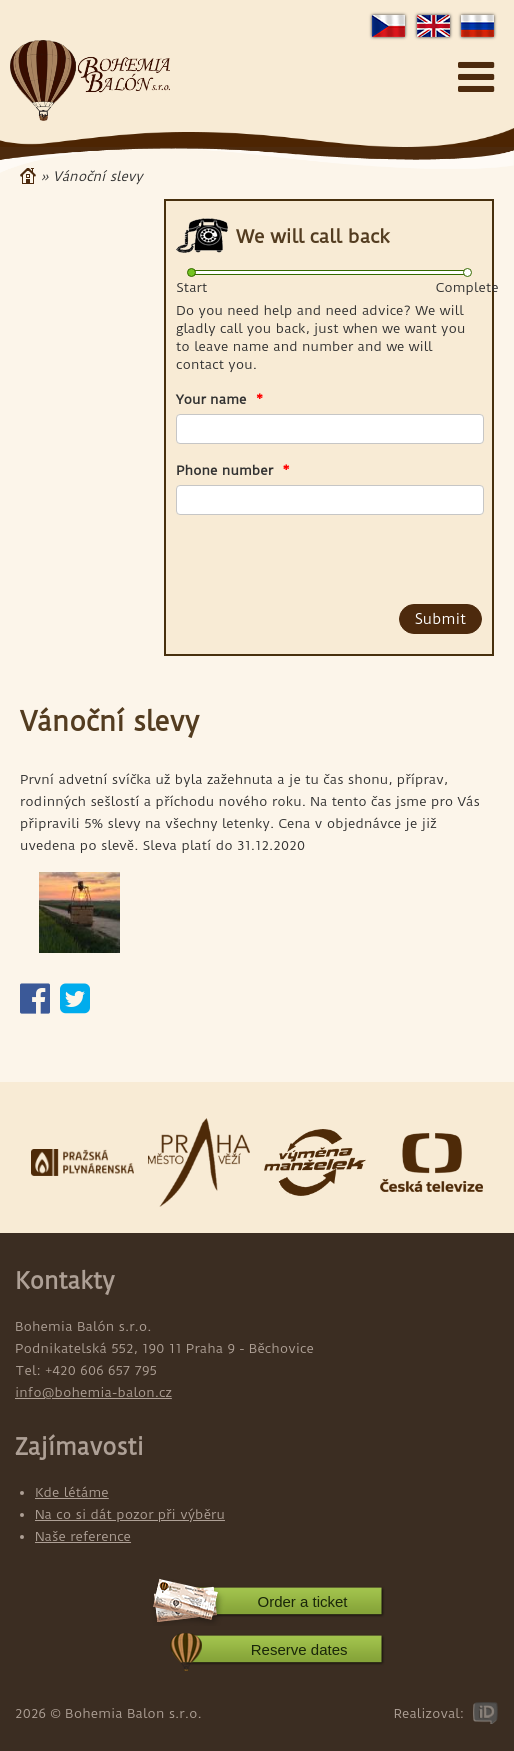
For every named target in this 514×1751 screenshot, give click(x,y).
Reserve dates (299, 1649)
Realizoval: (428, 1713)
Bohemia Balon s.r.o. (90, 81)
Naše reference (83, 1536)
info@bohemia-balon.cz (93, 1392)
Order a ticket (302, 1601)
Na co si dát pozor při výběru (130, 1514)
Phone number (233, 470)
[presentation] (290, 555)
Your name (219, 399)
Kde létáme (72, 1492)
